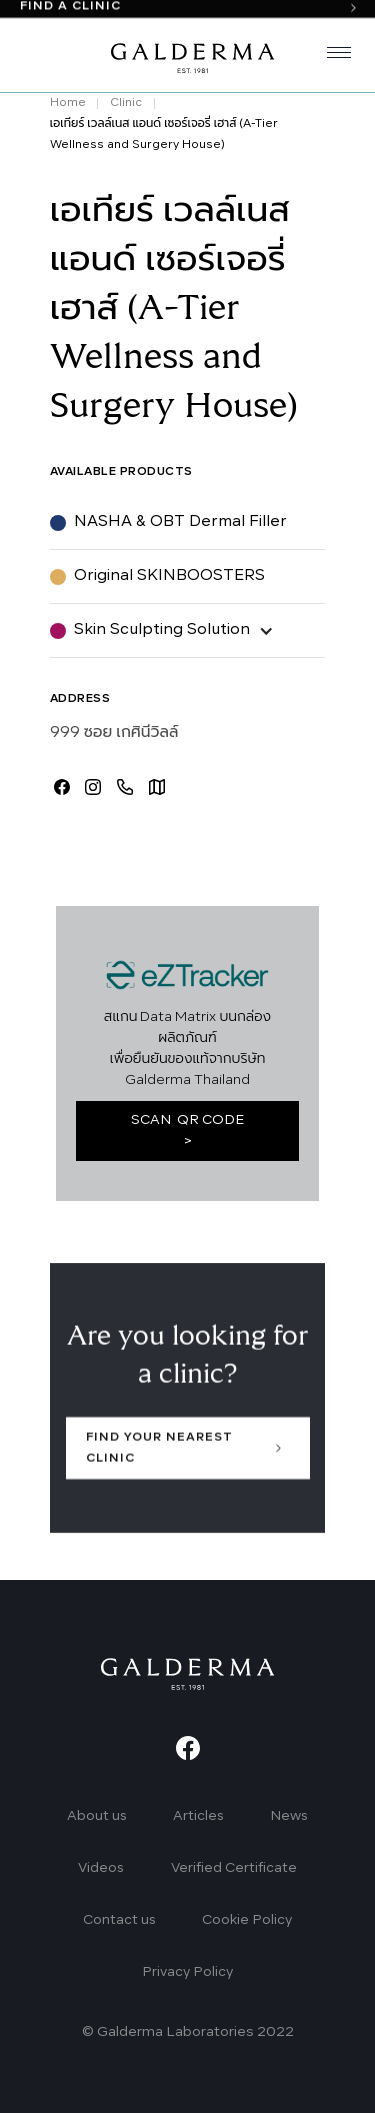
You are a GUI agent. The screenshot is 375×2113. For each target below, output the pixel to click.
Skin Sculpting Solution (162, 630)
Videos (101, 1868)
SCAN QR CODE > (187, 1131)
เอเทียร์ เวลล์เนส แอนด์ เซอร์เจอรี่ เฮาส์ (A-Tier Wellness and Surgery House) (164, 134)
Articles (198, 1816)
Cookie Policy (247, 1920)
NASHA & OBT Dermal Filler (180, 522)
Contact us (119, 1920)
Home (68, 103)
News (289, 1816)
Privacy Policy (187, 1972)
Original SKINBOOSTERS (169, 576)
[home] (188, 56)
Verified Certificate (234, 1868)
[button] (331, 56)
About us (97, 1816)
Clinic (126, 103)
